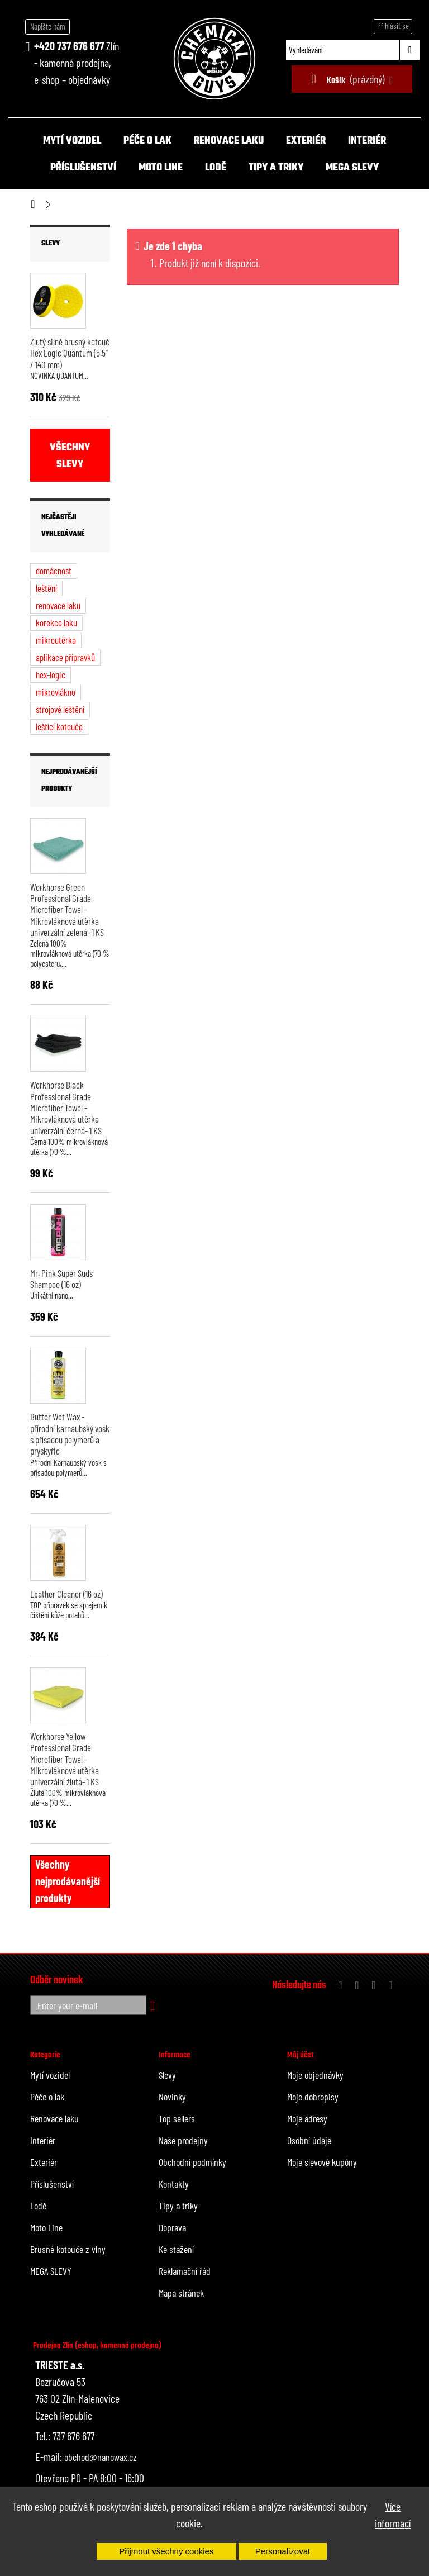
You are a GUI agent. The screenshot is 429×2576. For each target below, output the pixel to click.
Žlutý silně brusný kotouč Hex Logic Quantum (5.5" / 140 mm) (69, 353)
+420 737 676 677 (69, 46)
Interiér (367, 141)
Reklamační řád (185, 2271)
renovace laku (58, 605)
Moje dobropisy (313, 2096)
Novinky (172, 2096)
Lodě (215, 168)
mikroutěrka (56, 639)
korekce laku (56, 622)
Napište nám (47, 26)
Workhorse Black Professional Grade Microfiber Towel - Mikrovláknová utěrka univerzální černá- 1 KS (66, 1107)
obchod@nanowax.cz (100, 2457)
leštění (46, 587)
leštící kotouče (59, 726)
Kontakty (174, 2184)
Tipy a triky (276, 168)
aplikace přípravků (65, 657)
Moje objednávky (315, 2075)
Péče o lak (147, 141)
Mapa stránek (181, 2293)
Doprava (172, 2227)
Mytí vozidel (72, 141)
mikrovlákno (55, 691)
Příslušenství (83, 168)
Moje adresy (307, 2118)
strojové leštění (60, 709)
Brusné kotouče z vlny (68, 2249)
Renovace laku (229, 141)
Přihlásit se (393, 26)
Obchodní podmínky (192, 2162)
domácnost (54, 570)
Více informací (393, 2514)
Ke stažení (176, 2249)
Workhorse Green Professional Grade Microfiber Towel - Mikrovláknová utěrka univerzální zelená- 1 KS (67, 909)
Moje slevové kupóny (322, 2162)
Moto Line (161, 168)
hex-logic (50, 674)
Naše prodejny (183, 2140)
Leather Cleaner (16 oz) (66, 1593)
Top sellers (177, 2118)
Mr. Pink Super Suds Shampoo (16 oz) (61, 1278)
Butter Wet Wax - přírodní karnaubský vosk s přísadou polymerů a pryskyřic (69, 1433)
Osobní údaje (309, 2140)
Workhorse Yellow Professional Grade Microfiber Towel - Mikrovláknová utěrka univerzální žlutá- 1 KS (64, 1759)
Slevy (50, 243)
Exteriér (306, 141)
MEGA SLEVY (352, 168)
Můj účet (300, 2055)
